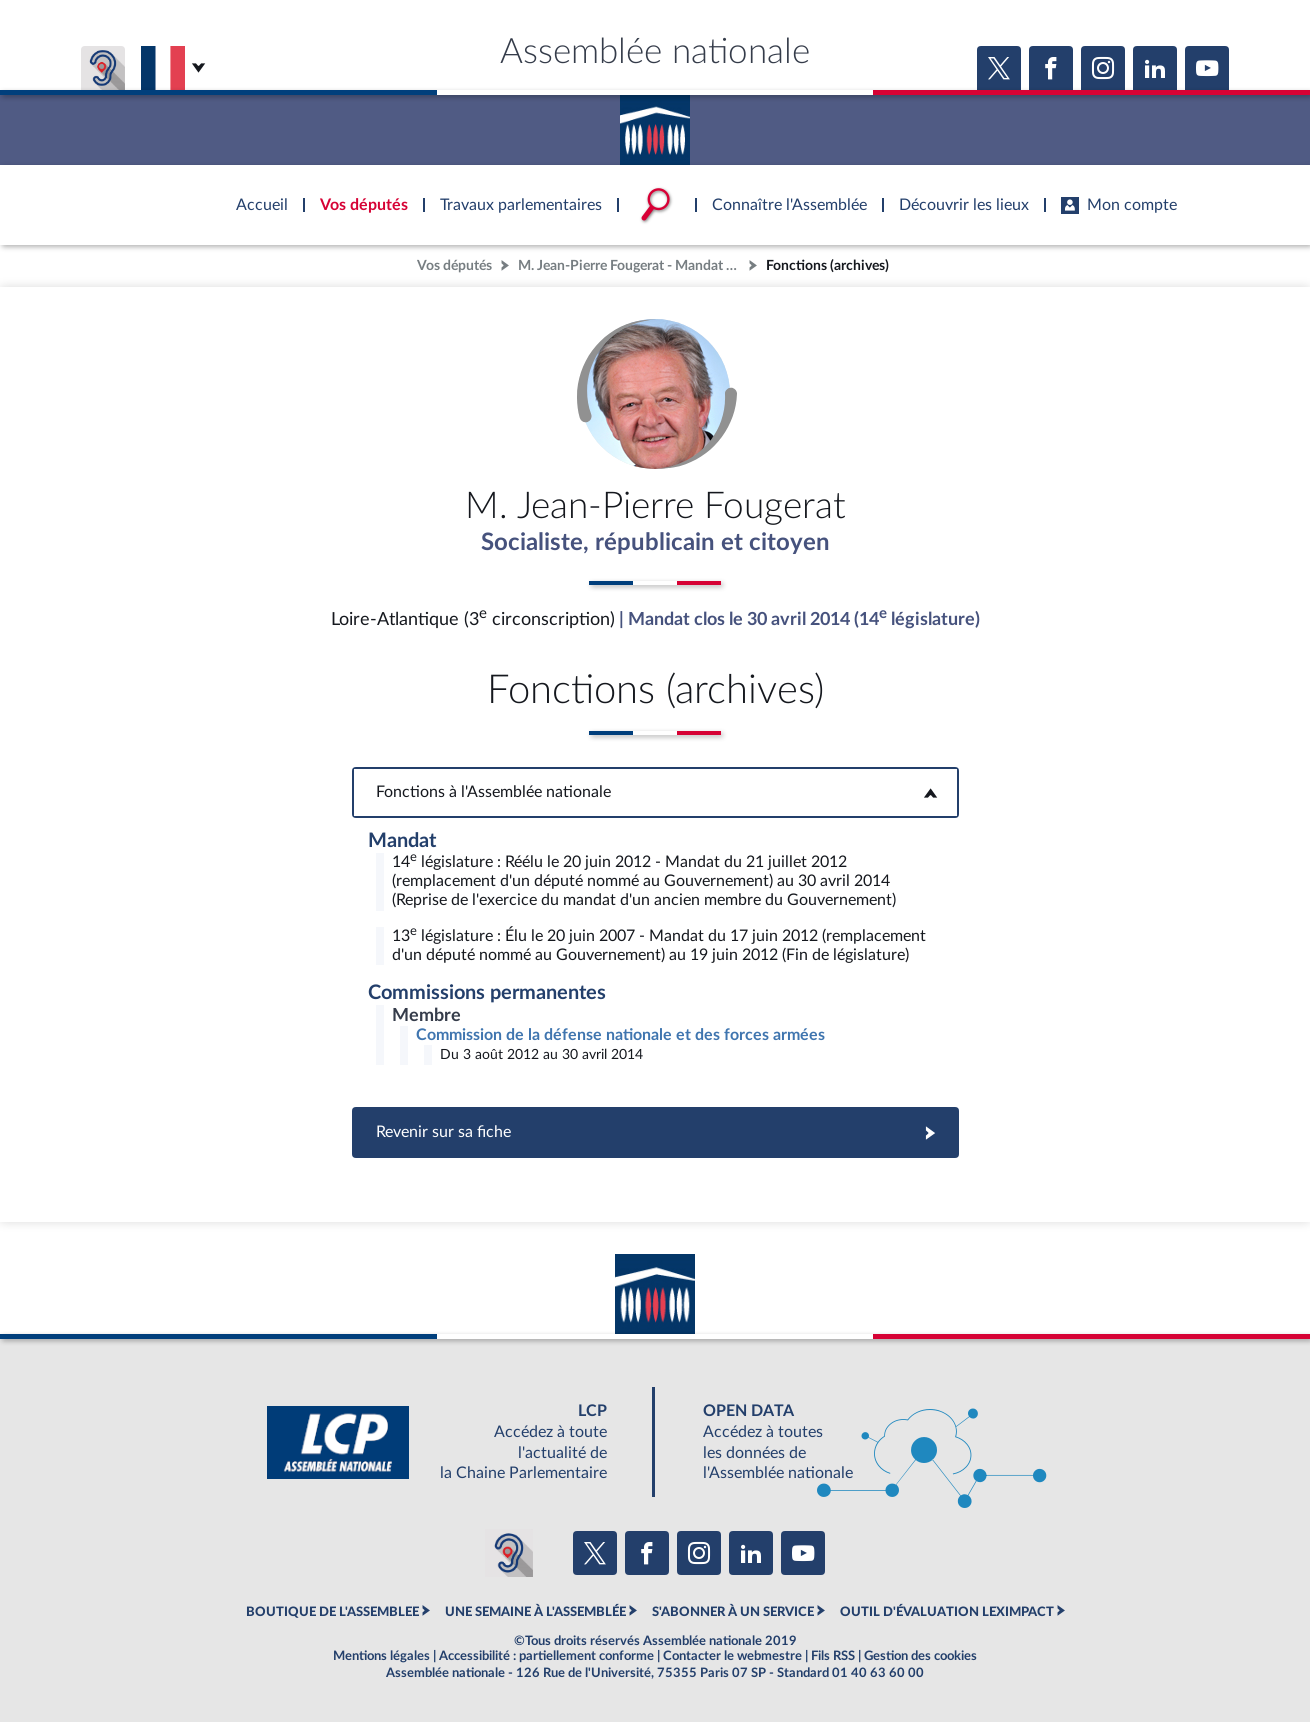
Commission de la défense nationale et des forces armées (620, 1035)
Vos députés (454, 265)
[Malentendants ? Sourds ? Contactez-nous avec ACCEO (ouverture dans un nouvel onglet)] (509, 1553)
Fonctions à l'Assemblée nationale (655, 792)
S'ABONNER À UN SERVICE (733, 1612)
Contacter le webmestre (732, 1656)
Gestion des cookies (920, 1656)
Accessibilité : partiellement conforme (546, 1656)
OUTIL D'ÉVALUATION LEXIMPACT (947, 1612)
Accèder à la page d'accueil (655, 123)
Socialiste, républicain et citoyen (655, 543)
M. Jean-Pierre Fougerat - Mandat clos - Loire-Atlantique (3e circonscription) (631, 265)
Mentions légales (381, 1656)
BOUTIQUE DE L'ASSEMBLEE (332, 1612)
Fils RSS (833, 1656)
